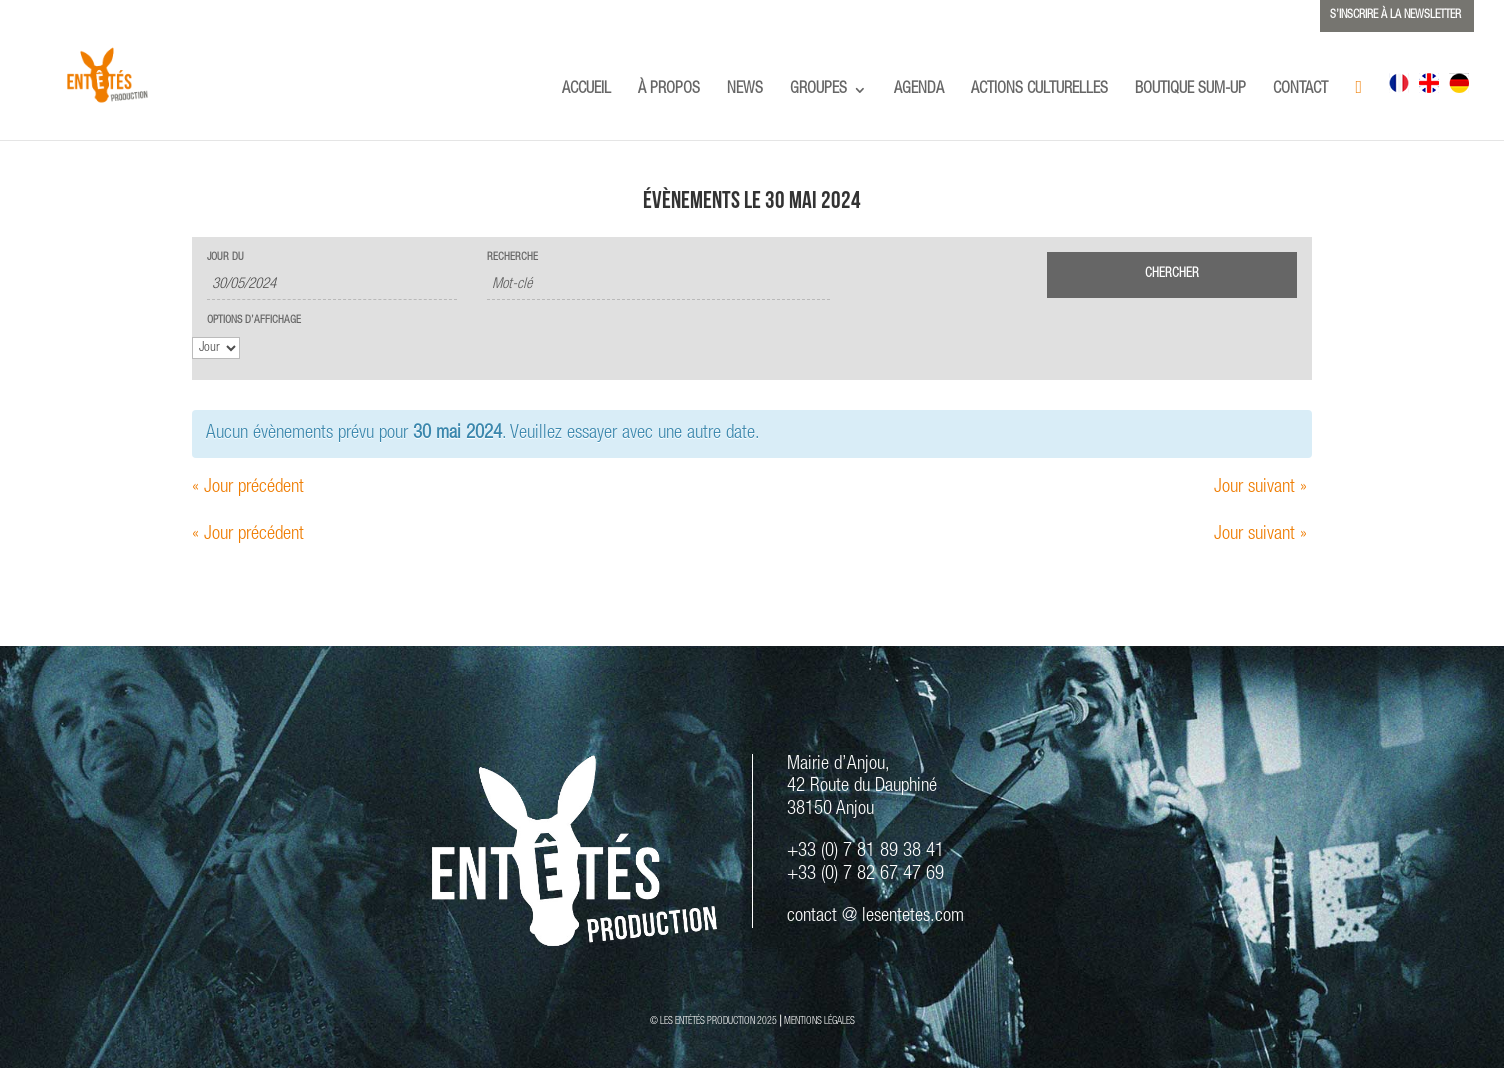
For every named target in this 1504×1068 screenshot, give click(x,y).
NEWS (745, 90)
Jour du (225, 257)
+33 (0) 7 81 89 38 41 (865, 851)
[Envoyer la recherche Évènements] (1172, 275)
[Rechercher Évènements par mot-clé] (658, 285)
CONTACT (1300, 90)
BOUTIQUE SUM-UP (1190, 90)
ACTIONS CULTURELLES (1039, 90)
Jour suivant (1260, 487)
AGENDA (919, 90)
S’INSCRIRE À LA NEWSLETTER (1395, 15)
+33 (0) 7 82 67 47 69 (865, 874)
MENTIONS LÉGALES (819, 1022)
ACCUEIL (586, 90)
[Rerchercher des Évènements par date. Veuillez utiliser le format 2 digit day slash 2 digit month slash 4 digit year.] (332, 285)
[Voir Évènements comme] (216, 348)
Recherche (512, 257)
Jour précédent (248, 487)
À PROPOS (669, 90)
